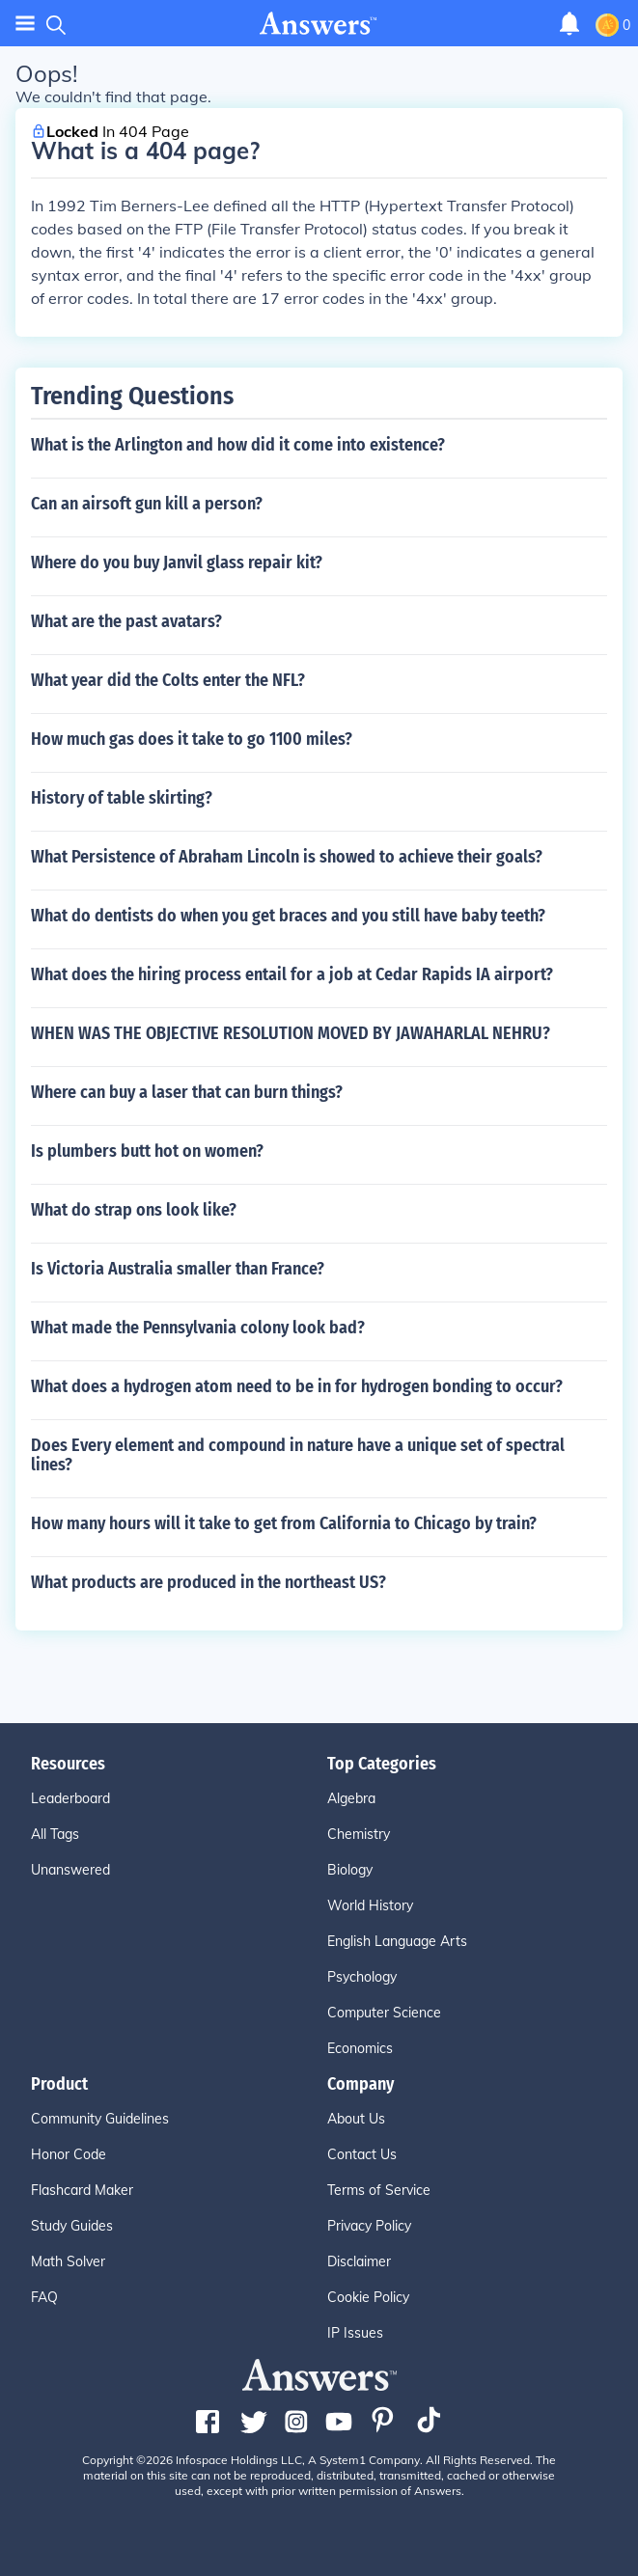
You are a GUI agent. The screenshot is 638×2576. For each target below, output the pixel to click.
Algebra (351, 1798)
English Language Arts (397, 1941)
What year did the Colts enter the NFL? (168, 680)
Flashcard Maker (82, 2190)
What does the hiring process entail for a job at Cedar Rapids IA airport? (292, 974)
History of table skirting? (121, 797)
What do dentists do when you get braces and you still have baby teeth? (288, 915)
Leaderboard (70, 1798)
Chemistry (358, 1834)
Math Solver (68, 2261)
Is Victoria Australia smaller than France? (177, 1268)
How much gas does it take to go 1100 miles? (191, 739)
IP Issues (355, 2333)
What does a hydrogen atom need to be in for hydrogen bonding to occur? (297, 1386)
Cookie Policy (368, 2297)
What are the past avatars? (126, 621)
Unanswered (70, 1869)
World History (370, 1905)
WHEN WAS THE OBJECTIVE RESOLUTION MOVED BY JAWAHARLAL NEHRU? (290, 1033)
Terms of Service (378, 2190)
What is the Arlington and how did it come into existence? (238, 444)
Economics (360, 2048)
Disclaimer (359, 2261)
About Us (356, 2118)
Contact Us (362, 2154)
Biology (350, 1869)
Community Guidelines (100, 2118)
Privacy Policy (369, 2225)
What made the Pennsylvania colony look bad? (198, 1327)
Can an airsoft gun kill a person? (147, 503)
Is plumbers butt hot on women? (147, 1151)
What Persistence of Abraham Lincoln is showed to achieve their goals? (286, 856)
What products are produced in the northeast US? (208, 1582)
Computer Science (384, 2012)
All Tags (55, 1834)
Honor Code (68, 2154)
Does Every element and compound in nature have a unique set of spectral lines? (298, 1455)
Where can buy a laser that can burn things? (187, 1092)
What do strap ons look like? (133, 1209)
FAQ (44, 2297)
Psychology (362, 1977)
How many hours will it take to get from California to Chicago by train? (284, 1523)
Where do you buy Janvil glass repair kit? (176, 562)
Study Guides (72, 2225)
